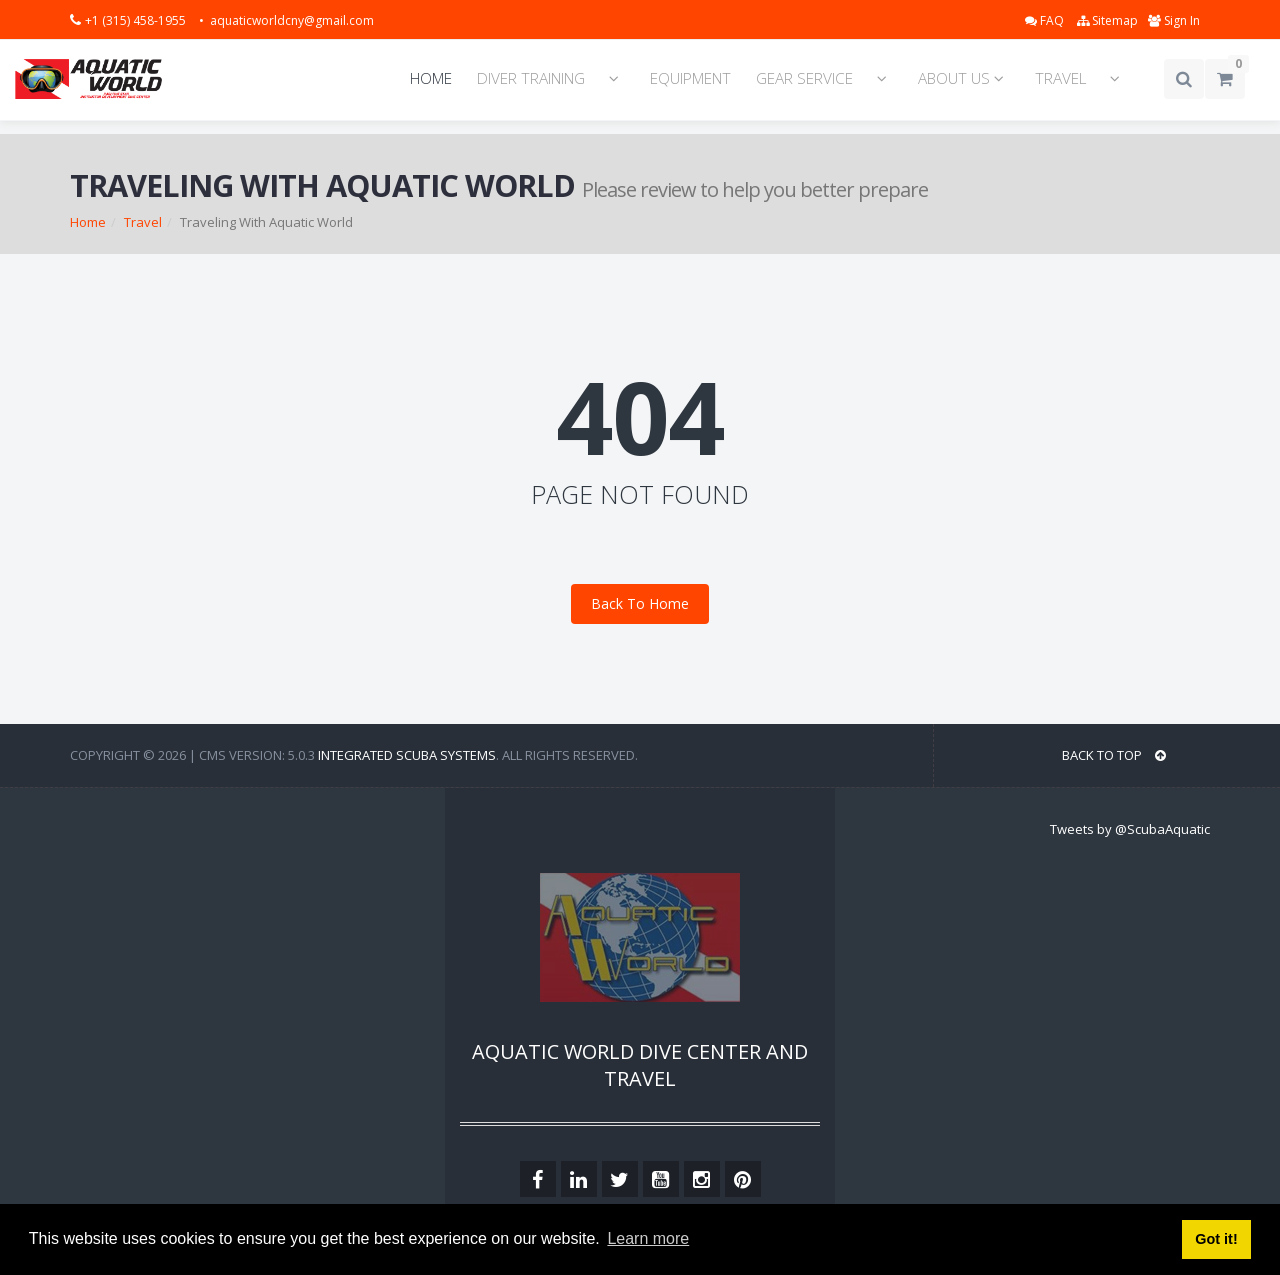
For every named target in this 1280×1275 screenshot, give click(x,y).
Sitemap (1107, 20)
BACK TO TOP (1114, 755)
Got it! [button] (1216, 1239)
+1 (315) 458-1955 (137, 20)
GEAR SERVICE (804, 78)
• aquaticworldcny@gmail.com (286, 20)
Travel (143, 222)
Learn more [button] (648, 1238)
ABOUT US (964, 78)
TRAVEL (1060, 78)
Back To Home (640, 603)
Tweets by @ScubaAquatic (1130, 829)
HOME (431, 78)
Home (88, 222)
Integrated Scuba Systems (407, 755)
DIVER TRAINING (531, 78)
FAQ (1046, 20)
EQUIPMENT (690, 78)
